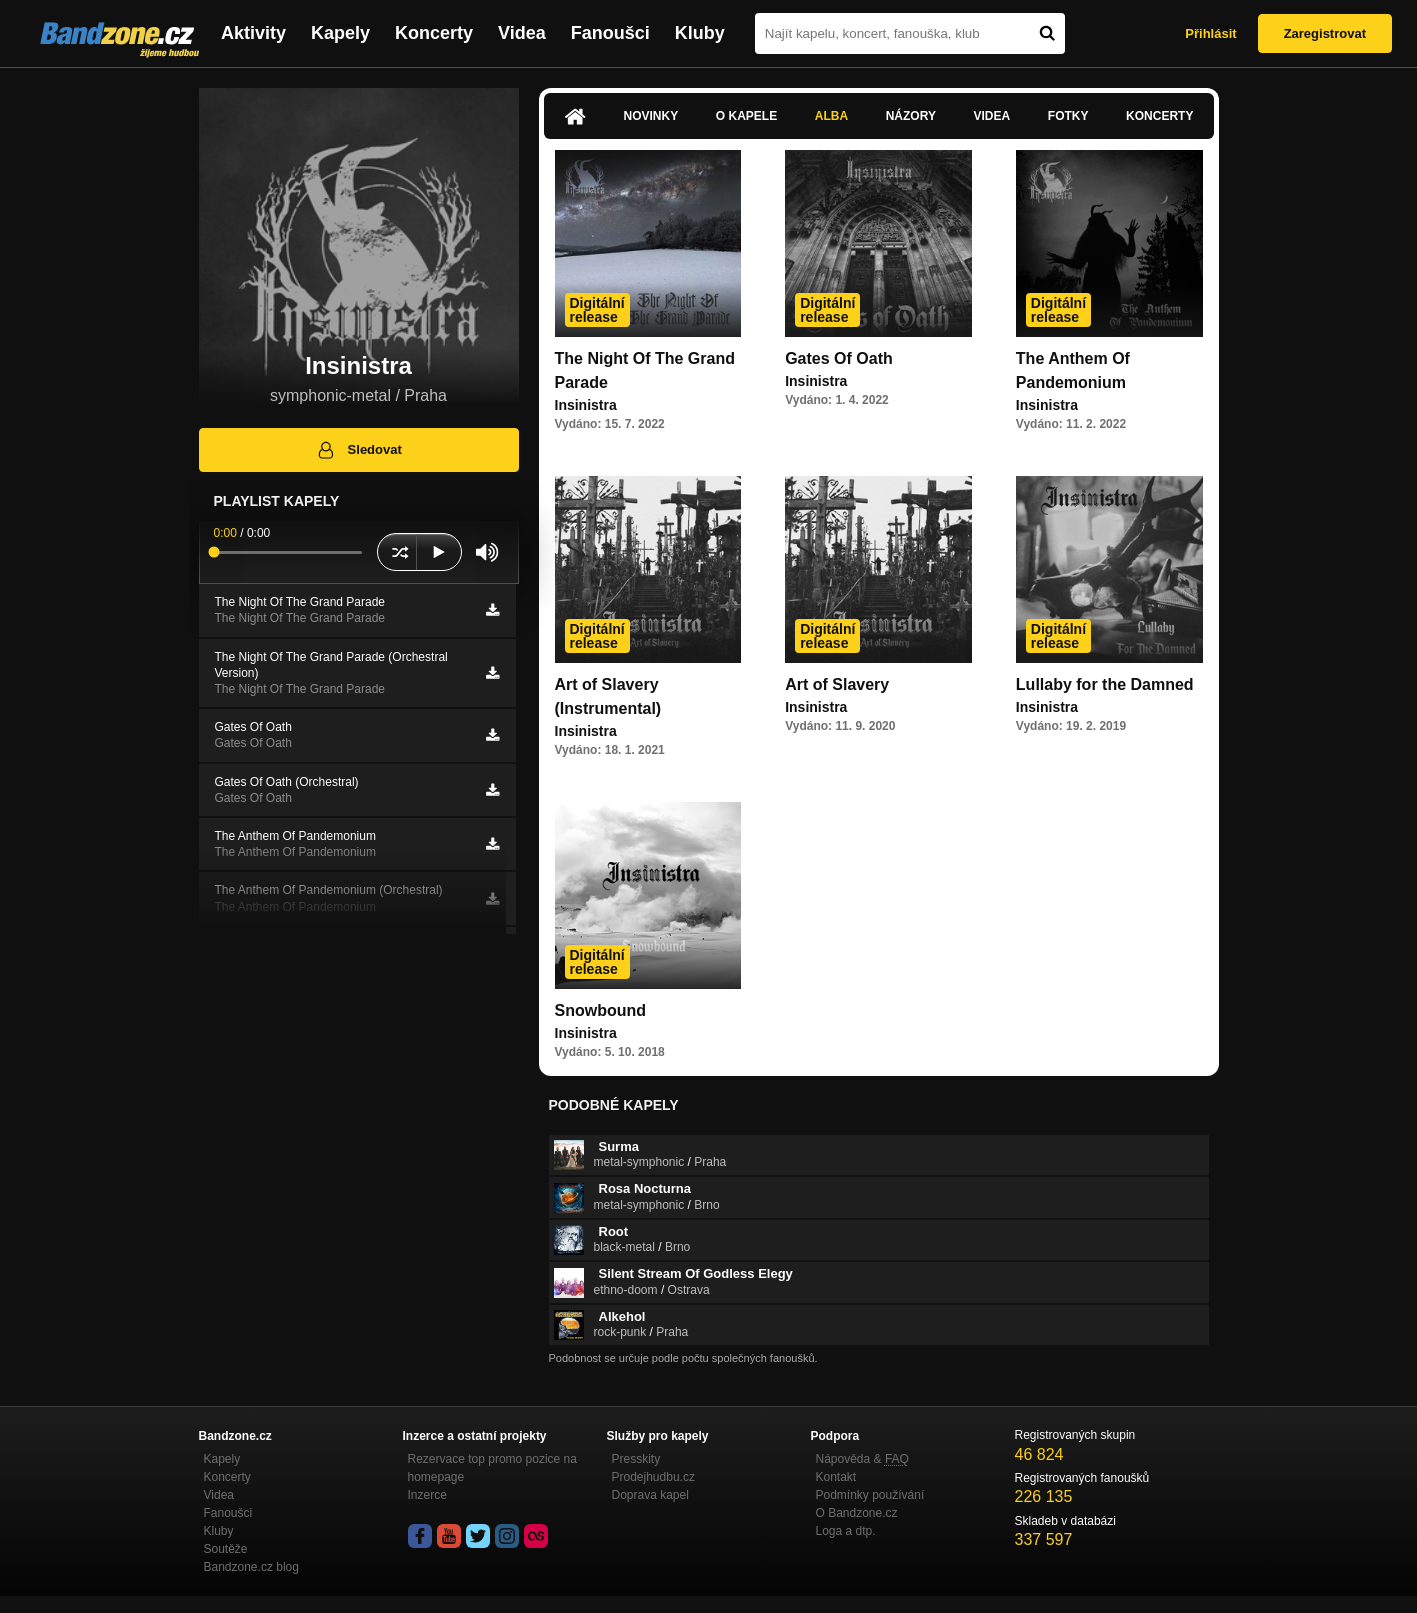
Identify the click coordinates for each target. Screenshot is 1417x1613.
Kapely (340, 33)
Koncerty (434, 33)
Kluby (700, 33)
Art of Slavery (837, 684)
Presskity (636, 1459)
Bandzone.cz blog (251, 1567)
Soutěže (226, 1549)
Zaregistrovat (1325, 33)
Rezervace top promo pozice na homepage (492, 1468)
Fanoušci (610, 33)
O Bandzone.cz (857, 1513)
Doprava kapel (650, 1495)
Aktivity (253, 33)
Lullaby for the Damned (1105, 684)
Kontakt (836, 1477)
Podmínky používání (870, 1495)
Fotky (1068, 116)
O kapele (746, 116)
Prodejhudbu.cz (653, 1477)
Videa (522, 33)
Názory (911, 116)
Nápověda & (862, 1459)
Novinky (651, 116)
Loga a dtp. (846, 1531)
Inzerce (427, 1495)
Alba (831, 116)
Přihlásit (1210, 33)
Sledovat (358, 450)
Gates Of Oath (839, 358)
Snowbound (601, 1010)
